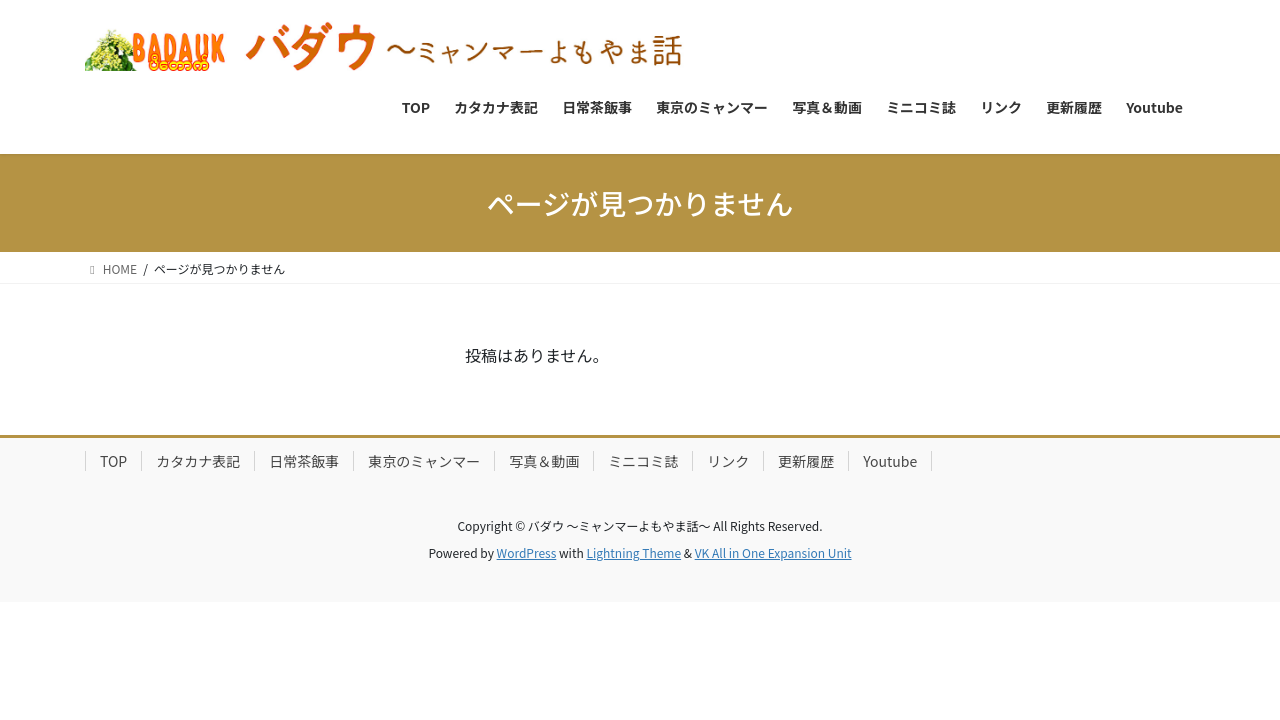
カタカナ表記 (198, 461)
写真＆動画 (544, 461)
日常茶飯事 (304, 461)
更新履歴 (806, 461)
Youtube (890, 461)
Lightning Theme (633, 552)
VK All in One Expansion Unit (773, 552)
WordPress (527, 552)
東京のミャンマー (424, 461)
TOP (113, 461)
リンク (728, 461)
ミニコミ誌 (643, 461)
